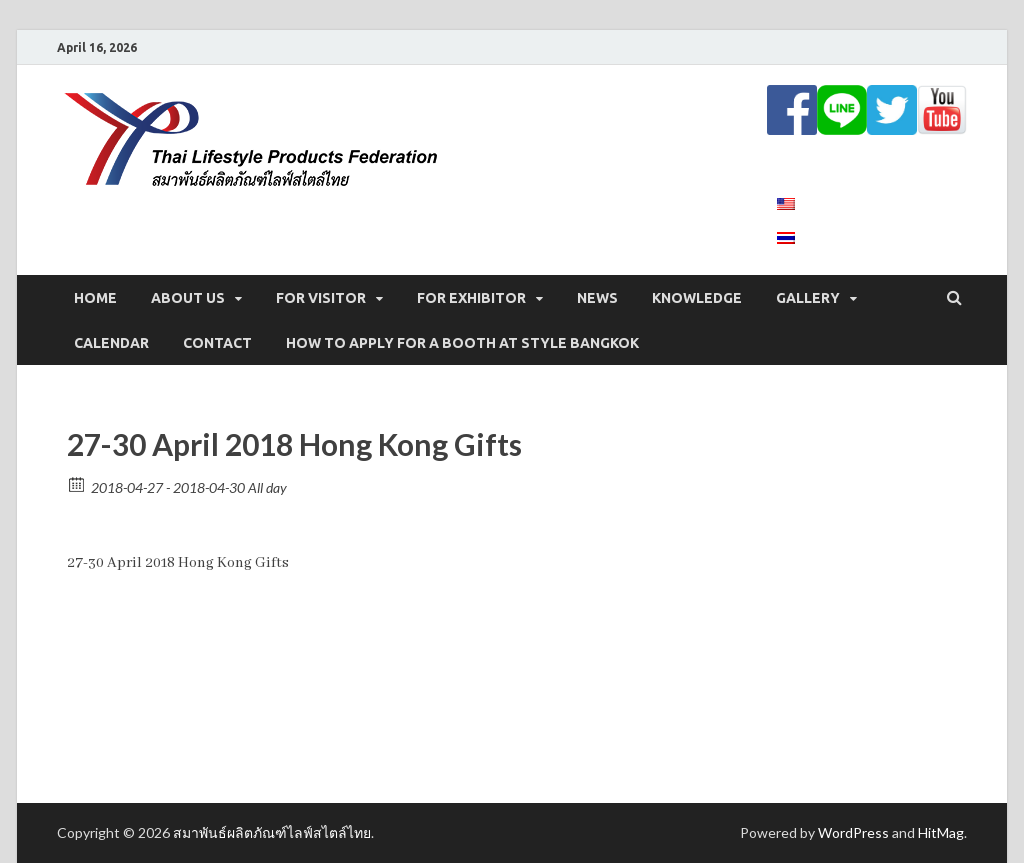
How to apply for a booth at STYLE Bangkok (462, 343)
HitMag (941, 832)
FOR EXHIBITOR (471, 298)
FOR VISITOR (321, 298)
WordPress (853, 832)
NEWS (597, 298)
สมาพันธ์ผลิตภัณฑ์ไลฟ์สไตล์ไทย (272, 832)
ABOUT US (188, 298)
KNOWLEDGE (697, 298)
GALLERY (808, 298)
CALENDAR (111, 343)
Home (95, 298)
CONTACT (217, 343)
